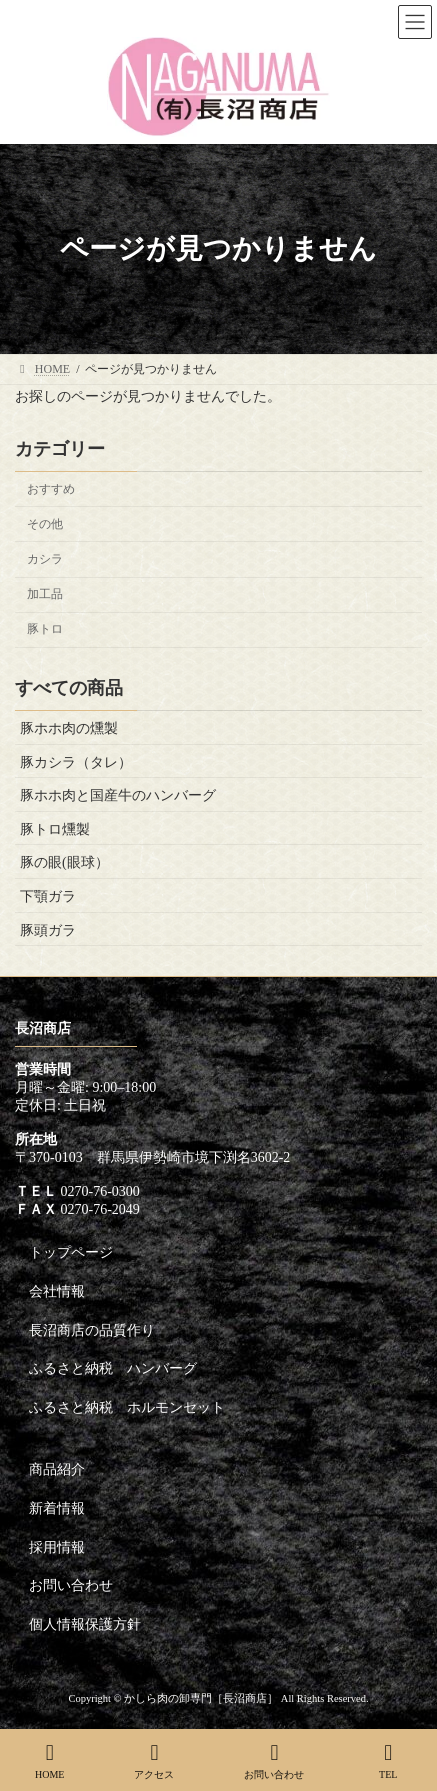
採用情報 (57, 1547)
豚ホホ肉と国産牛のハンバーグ (118, 795)
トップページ (71, 1252)
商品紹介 (57, 1469)
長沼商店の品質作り (92, 1330)
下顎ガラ (48, 896)
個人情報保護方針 (85, 1624)
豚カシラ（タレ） (76, 761)
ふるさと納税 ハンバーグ (113, 1368)
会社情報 (57, 1291)
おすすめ (51, 489)
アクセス (154, 1761)
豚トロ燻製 (55, 829)
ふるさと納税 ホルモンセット (127, 1407)
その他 (45, 524)
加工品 (45, 594)
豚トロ (45, 629)
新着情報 (57, 1508)
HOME (49, 1761)
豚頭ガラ (48, 929)
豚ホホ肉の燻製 (69, 728)
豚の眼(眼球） (64, 862)
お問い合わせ (71, 1585)
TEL (388, 1761)
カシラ (45, 559)
